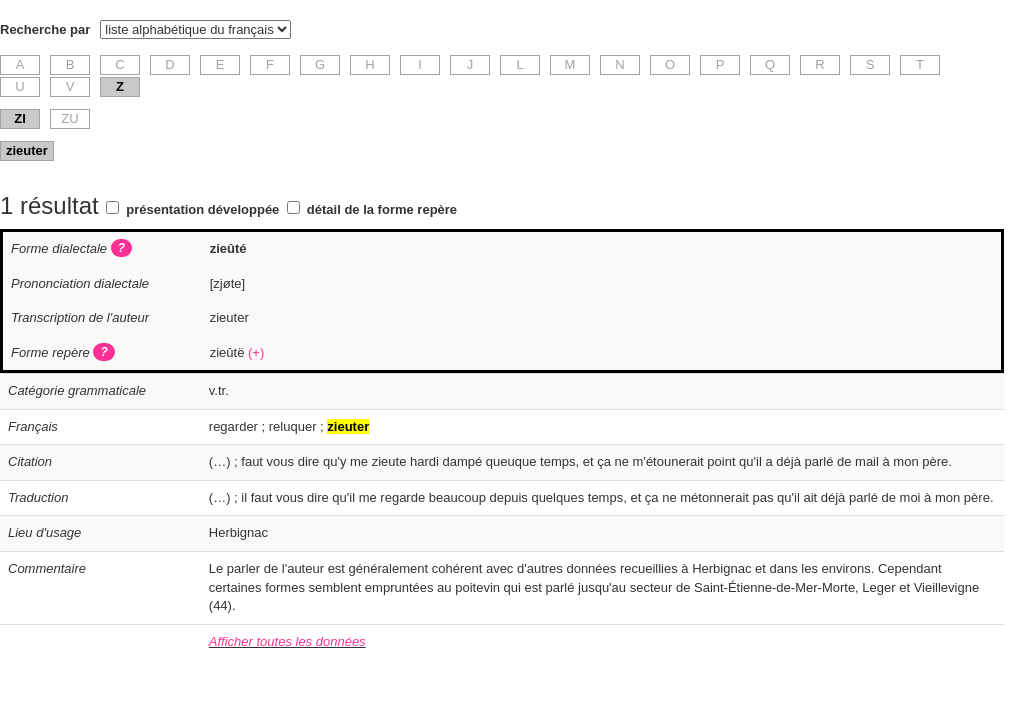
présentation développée (202, 209)
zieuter (27, 150)
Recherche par (45, 29)
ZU (69, 118)
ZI (20, 118)
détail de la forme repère (382, 209)
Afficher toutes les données (287, 641)
